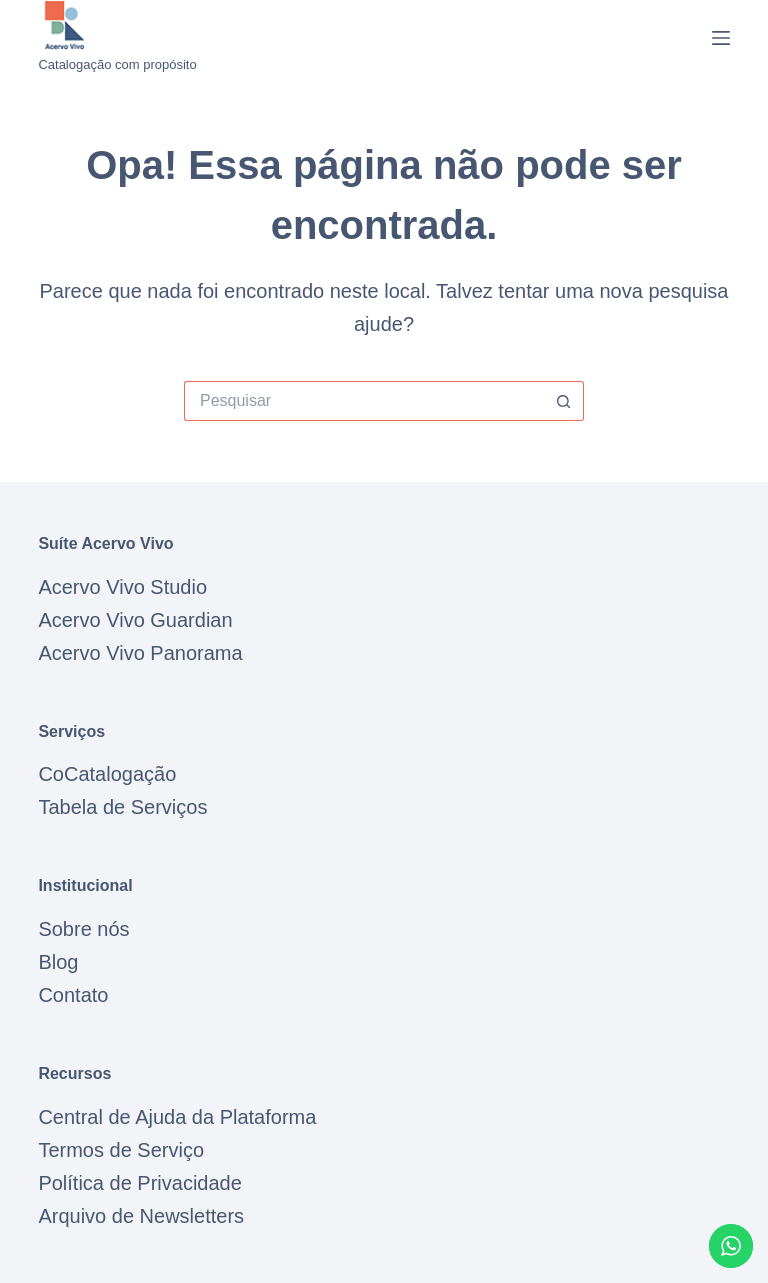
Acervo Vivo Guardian (135, 620)
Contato (73, 995)
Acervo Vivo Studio (122, 587)
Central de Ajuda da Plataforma (177, 1117)
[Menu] (721, 38)
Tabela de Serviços (122, 807)
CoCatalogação (107, 774)
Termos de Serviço (121, 1150)
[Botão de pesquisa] (564, 401)
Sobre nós (83, 929)
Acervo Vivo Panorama (140, 653)
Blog (58, 962)
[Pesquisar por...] (364, 401)
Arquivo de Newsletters (141, 1216)
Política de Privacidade (139, 1183)
